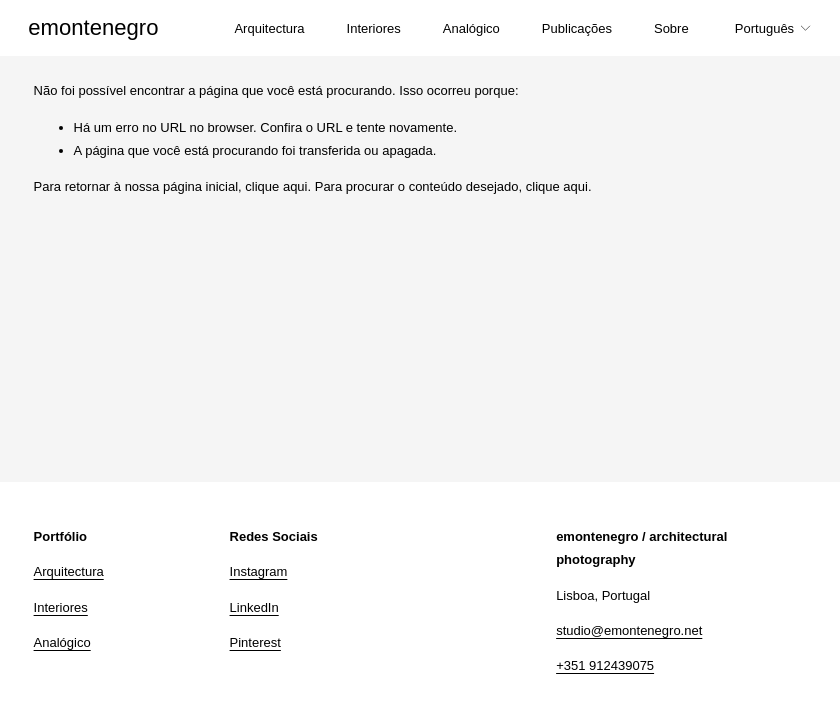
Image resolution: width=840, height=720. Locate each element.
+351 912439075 (605, 665)
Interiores (368, 30)
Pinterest (255, 642)
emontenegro (99, 29)
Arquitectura (264, 30)
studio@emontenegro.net (629, 630)
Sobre (666, 30)
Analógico (465, 30)
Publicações (572, 30)
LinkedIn (254, 607)
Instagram (259, 571)
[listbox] (768, 31)
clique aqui (276, 186)
